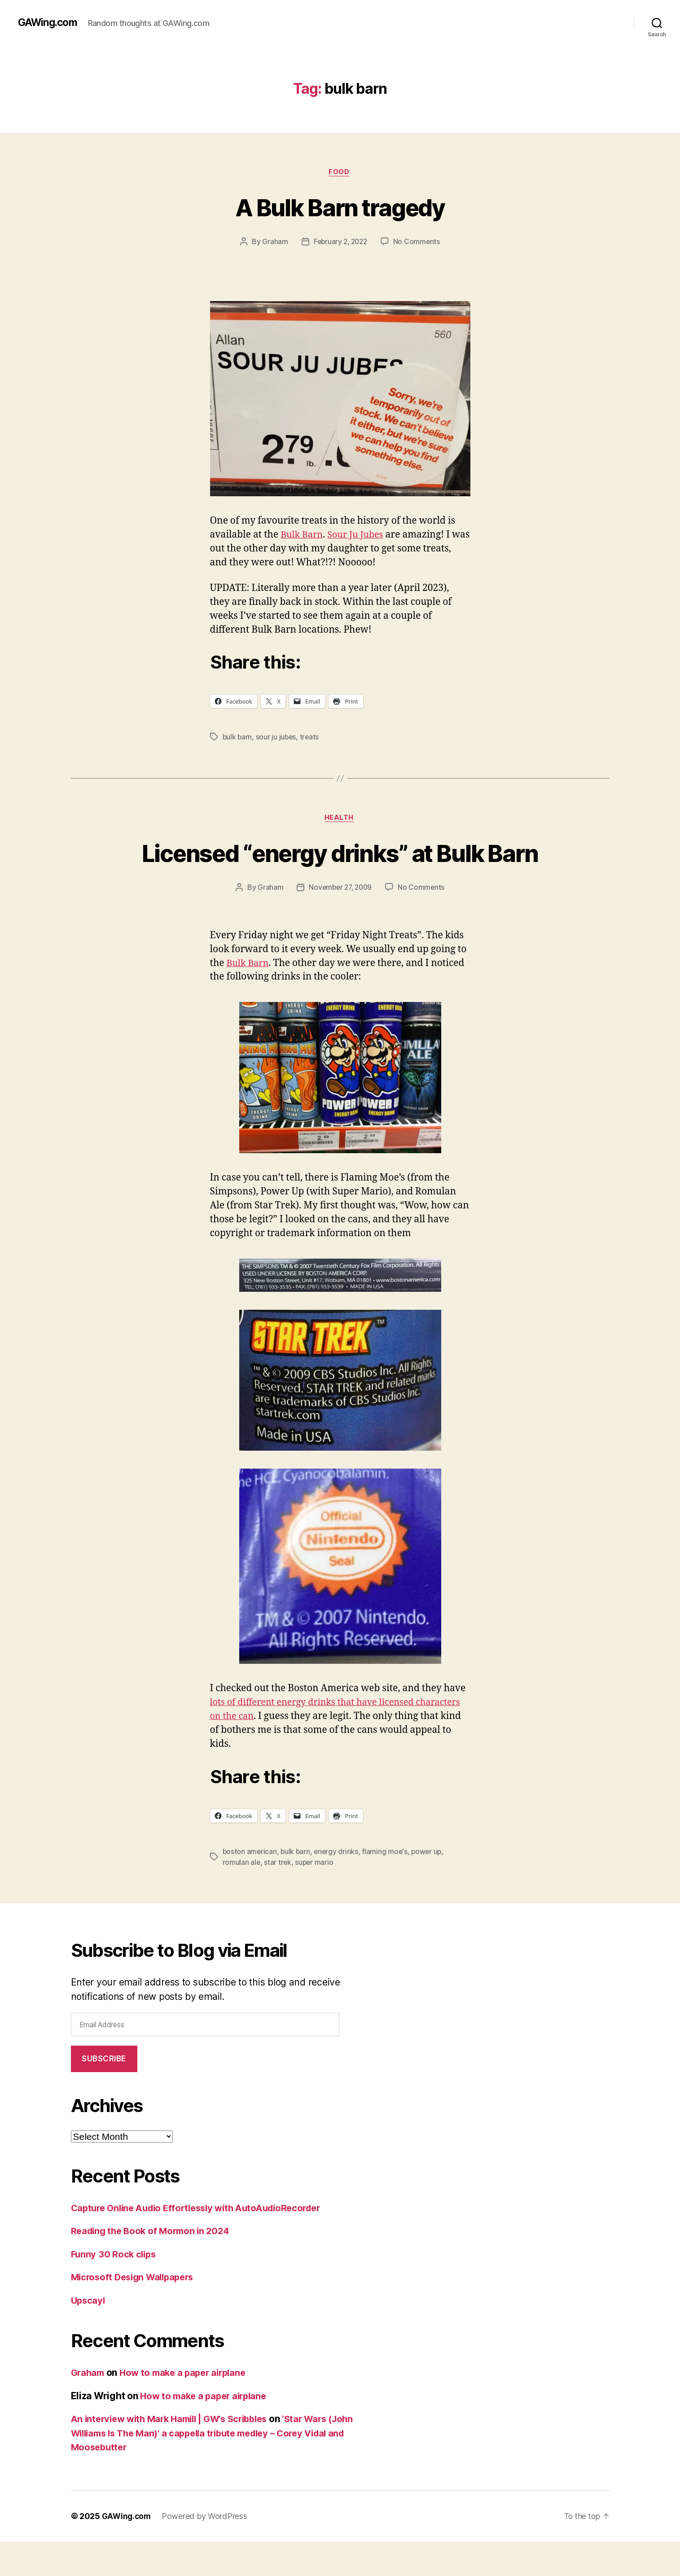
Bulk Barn (303, 535)
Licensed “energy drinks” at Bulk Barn (340, 870)
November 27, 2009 (340, 922)
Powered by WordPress (207, 2550)
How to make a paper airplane (188, 2407)
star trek (278, 1896)
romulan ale (242, 1896)
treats (311, 737)
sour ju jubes (277, 737)
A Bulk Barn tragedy (339, 207)
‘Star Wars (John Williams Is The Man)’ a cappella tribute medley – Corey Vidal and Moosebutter (209, 2467)
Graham (273, 242)
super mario (315, 1896)
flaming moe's (387, 1885)
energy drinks (338, 1885)
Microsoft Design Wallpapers (136, 2311)
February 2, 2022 (340, 242)
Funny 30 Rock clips (115, 2288)
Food (339, 173)
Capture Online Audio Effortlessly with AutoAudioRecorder (204, 2242)
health (340, 819)
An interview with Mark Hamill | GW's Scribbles (176, 2453)
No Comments (418, 242)
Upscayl (89, 2334)
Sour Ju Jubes (359, 535)
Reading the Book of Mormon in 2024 (154, 2265)
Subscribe (104, 2093)
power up (430, 1885)
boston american (250, 1885)
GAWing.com (49, 22)
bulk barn (238, 737)
